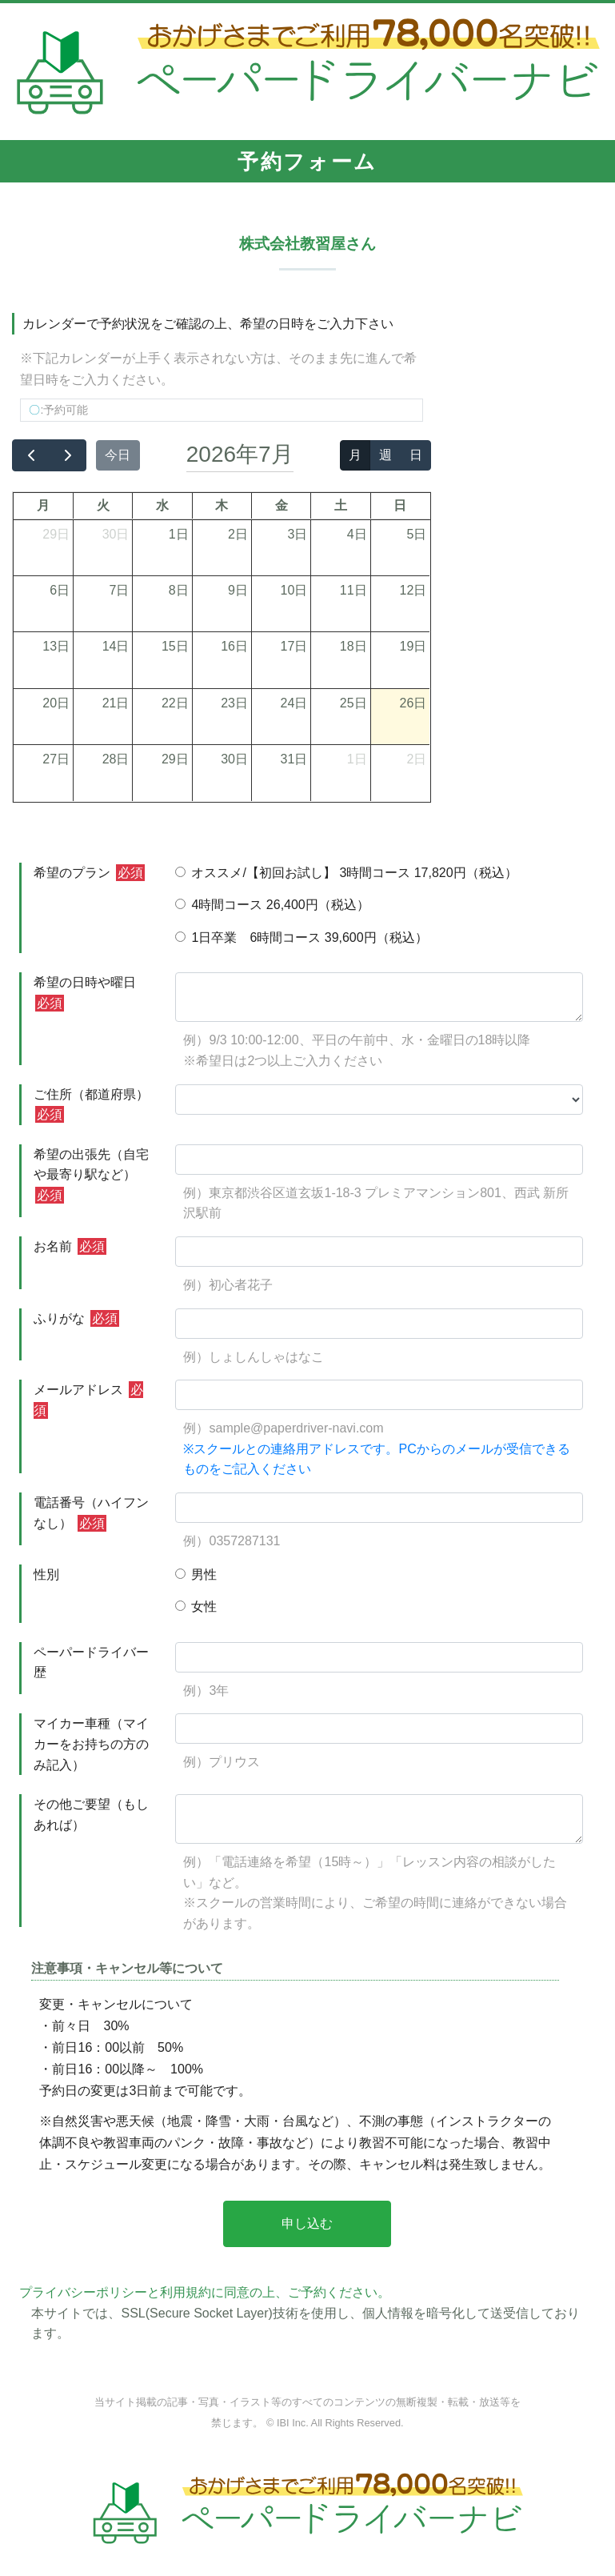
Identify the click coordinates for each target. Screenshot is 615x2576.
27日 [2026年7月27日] (56, 759)
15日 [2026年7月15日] (175, 646)
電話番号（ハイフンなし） (91, 1514)
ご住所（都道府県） (91, 1106)
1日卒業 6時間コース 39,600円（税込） (301, 937)
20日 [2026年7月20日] (56, 703)
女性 (196, 1606)
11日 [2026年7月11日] (353, 590)
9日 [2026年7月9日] (238, 590)
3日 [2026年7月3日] (297, 534)
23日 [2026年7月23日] (234, 703)
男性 (196, 1574)
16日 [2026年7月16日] (234, 646)
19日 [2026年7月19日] (413, 646)
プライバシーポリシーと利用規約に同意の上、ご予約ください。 (204, 2292)
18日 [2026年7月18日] (353, 646)
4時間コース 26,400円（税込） (272, 904)
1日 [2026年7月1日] (179, 534)
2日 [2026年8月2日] (416, 759)
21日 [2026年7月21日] (116, 703)
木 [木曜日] (221, 505)
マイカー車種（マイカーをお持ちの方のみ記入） (91, 1744)
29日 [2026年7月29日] (175, 759)
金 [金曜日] (281, 505)
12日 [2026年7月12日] (413, 590)
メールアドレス (88, 1400)
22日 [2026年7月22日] (175, 703)
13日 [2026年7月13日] (56, 646)
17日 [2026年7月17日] (293, 646)
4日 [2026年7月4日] (357, 534)
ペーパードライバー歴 (91, 1662)
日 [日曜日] (399, 505)
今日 (117, 455)
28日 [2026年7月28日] (116, 759)
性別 (46, 1574)
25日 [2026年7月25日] (353, 703)
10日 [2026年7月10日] (293, 590)
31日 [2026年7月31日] (293, 759)
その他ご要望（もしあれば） (91, 1814)
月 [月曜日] (43, 505)
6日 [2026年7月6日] (60, 590)
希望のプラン (89, 872)
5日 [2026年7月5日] (416, 534)
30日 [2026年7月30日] (234, 759)
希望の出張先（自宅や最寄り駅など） (91, 1176)
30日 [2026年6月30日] (116, 534)
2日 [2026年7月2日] (238, 534)
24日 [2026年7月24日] (293, 703)
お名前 (70, 1246)
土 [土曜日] (340, 505)
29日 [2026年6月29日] (56, 534)
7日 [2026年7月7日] (120, 590)
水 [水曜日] (162, 505)
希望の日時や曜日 (85, 994)
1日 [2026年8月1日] (357, 759)
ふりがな (76, 1318)
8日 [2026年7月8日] (179, 590)
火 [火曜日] (103, 505)
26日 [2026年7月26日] (413, 703)
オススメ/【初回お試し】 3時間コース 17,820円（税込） (346, 872)
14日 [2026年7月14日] (116, 646)
